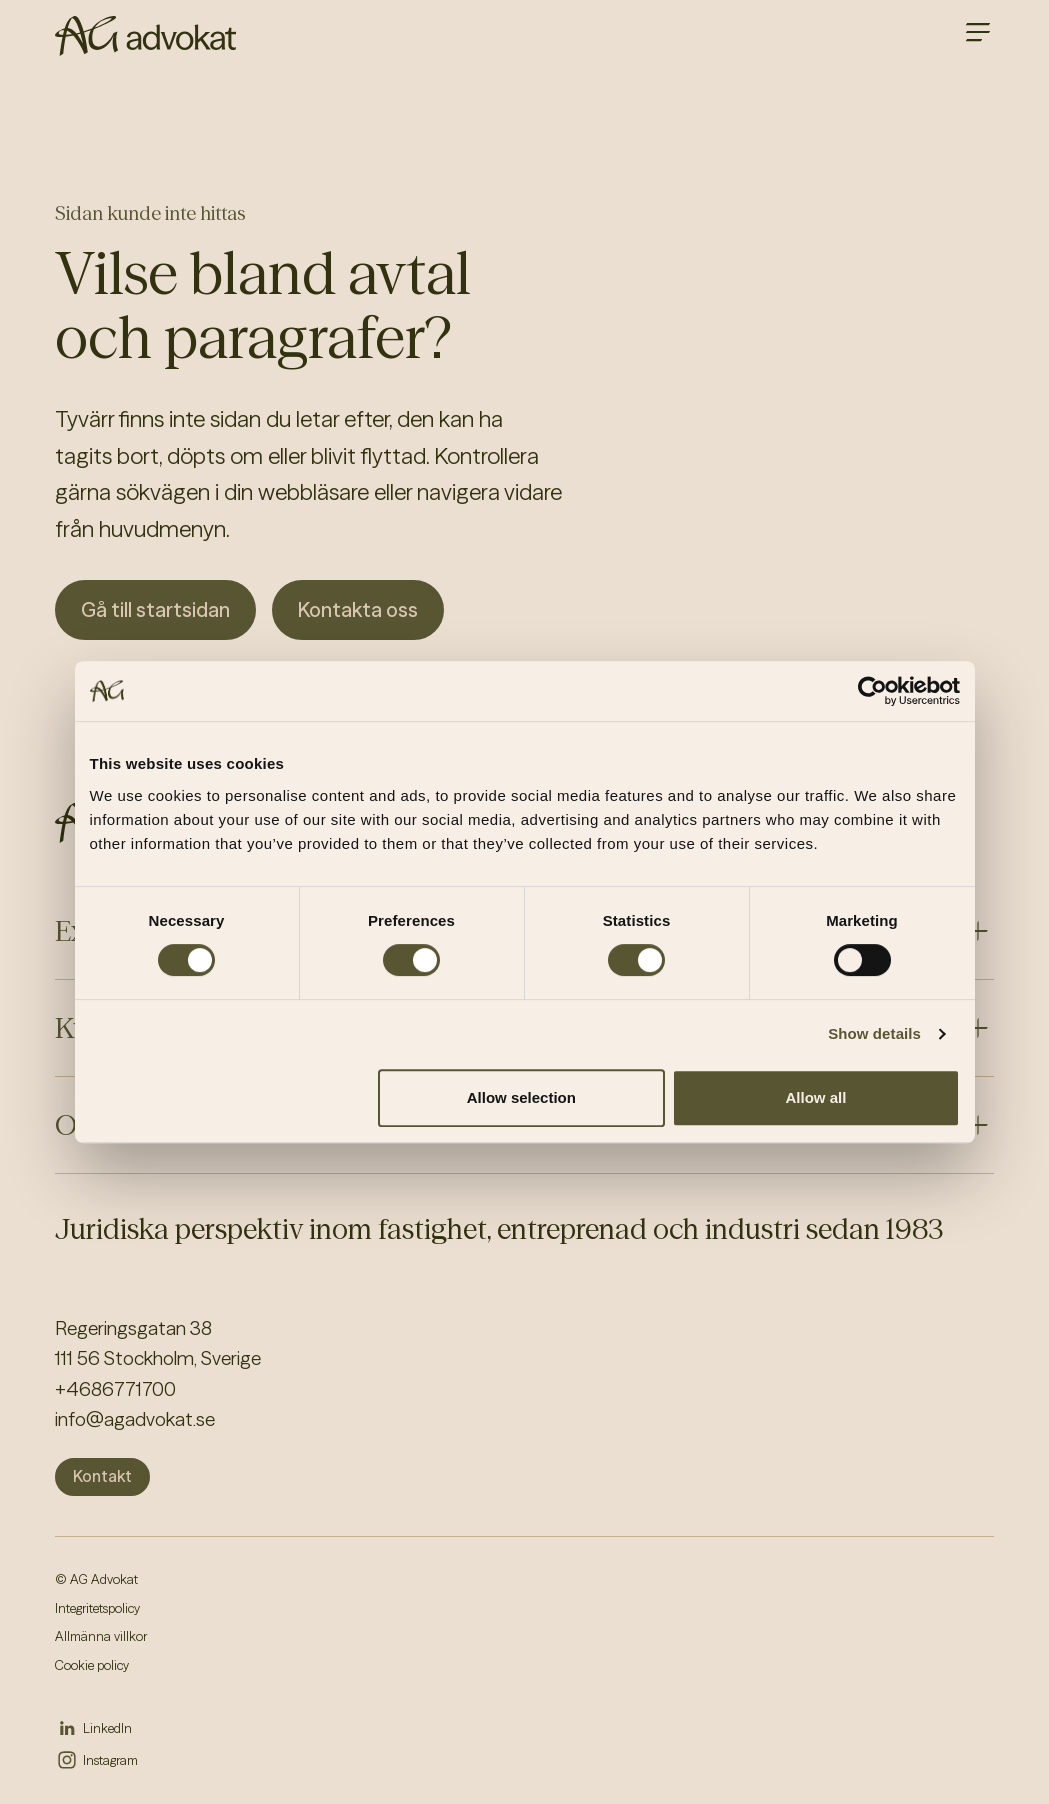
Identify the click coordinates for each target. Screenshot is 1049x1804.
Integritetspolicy (97, 1608)
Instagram (110, 1760)
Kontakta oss (358, 609)
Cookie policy (92, 1665)
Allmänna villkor (101, 1636)
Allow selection (521, 1097)
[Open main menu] (978, 32)
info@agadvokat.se (135, 1419)
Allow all (816, 1097)
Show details (874, 1033)
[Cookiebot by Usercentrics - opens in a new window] (872, 691)
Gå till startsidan (155, 609)
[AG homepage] (145, 36)
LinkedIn (107, 1728)
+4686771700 (115, 1389)
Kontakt (102, 1476)
